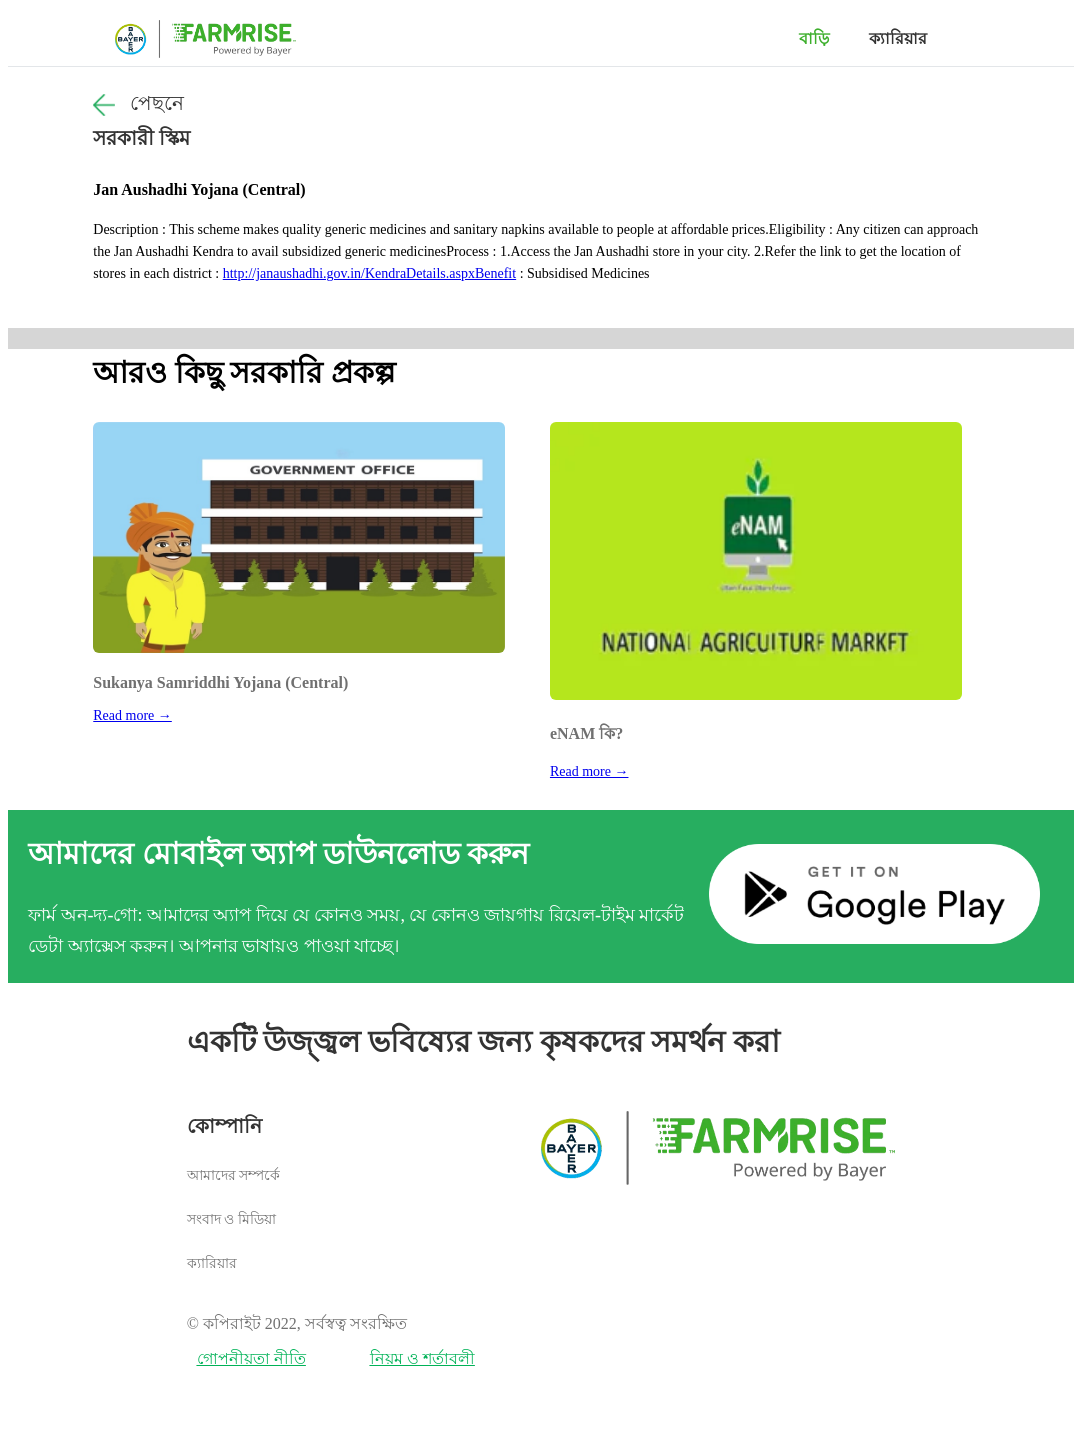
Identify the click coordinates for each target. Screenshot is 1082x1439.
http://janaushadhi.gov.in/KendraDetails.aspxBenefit (369, 273)
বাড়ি (814, 38)
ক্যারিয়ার (898, 38)
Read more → (132, 715)
